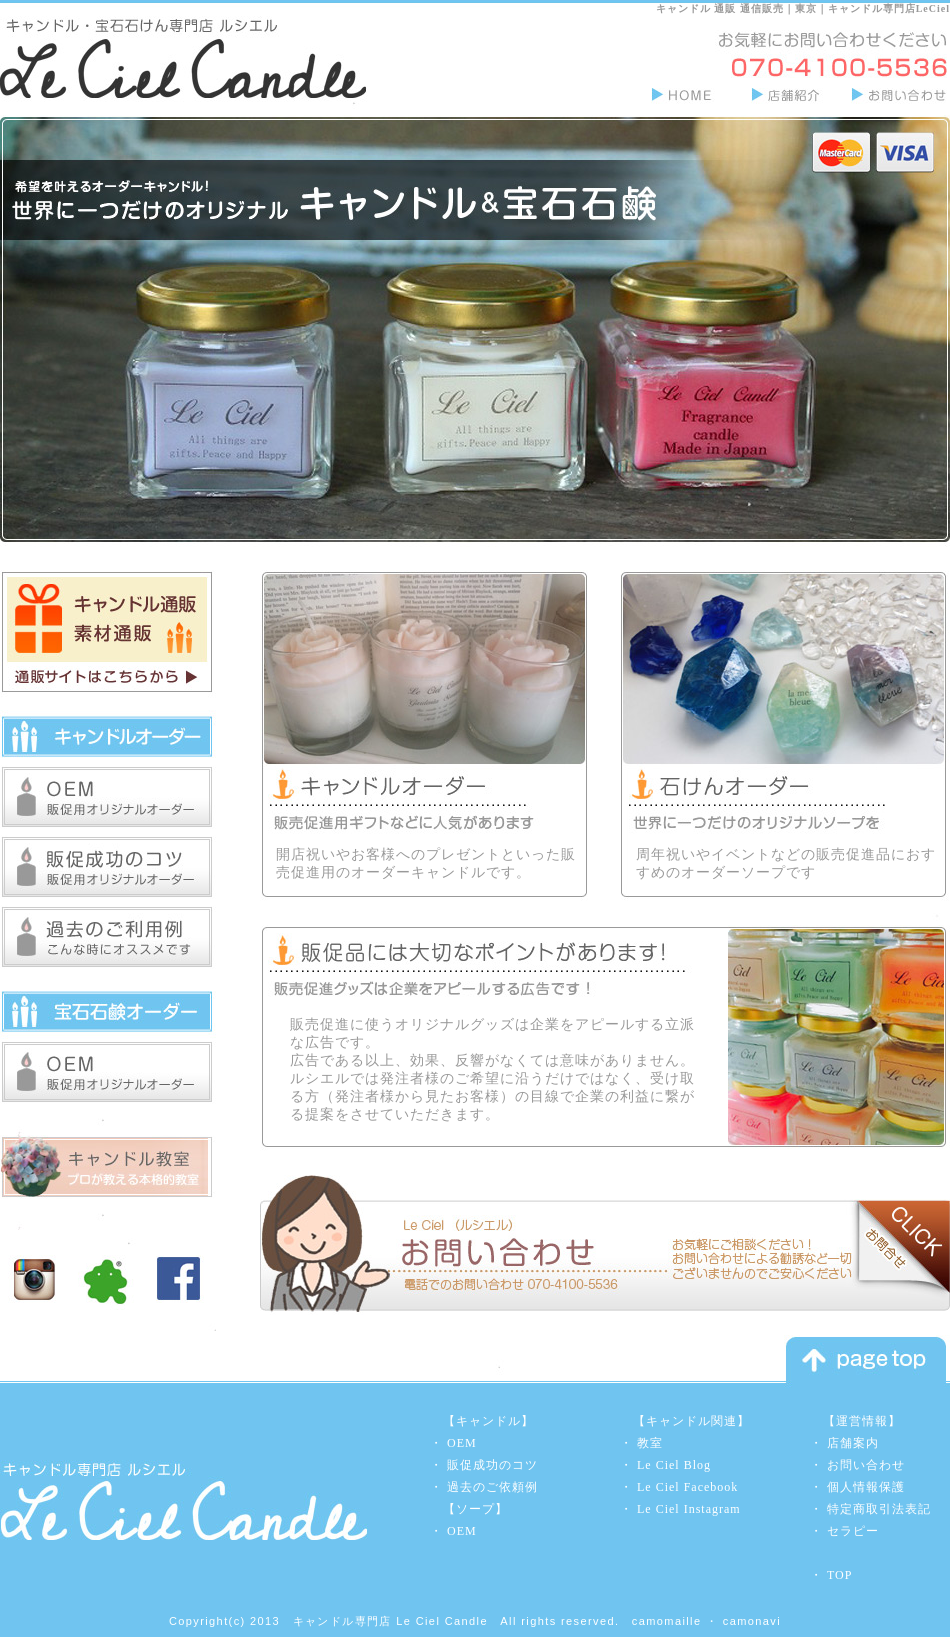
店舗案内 (853, 1443)
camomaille (667, 1621)
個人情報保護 (866, 1487)
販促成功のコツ (492, 1465)
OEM (462, 1443)
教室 (650, 1443)
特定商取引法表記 (879, 1509)
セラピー (853, 1531)
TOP (839, 1575)
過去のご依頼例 (492, 1487)
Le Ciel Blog (674, 1465)
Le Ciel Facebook (687, 1487)
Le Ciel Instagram (689, 1509)
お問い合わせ (866, 1465)
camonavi (752, 1621)
